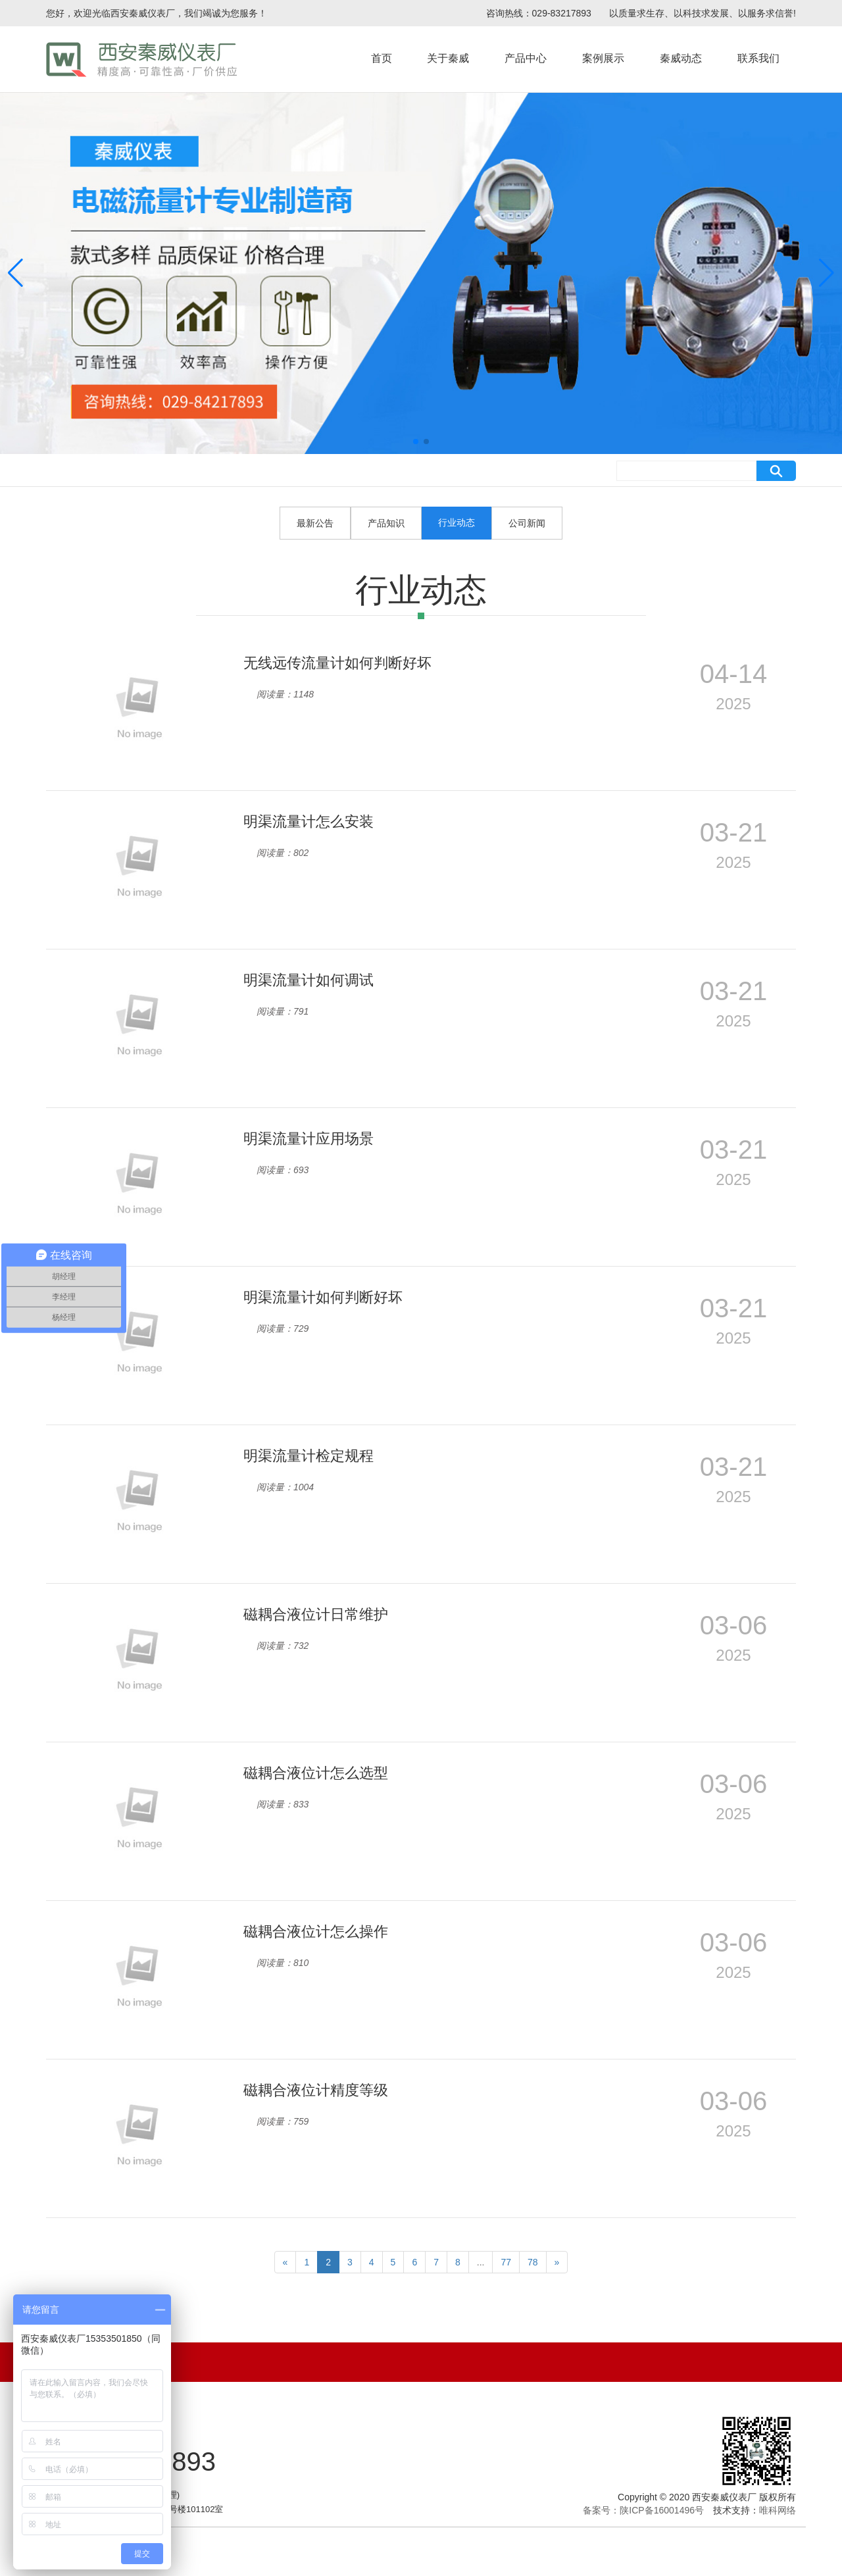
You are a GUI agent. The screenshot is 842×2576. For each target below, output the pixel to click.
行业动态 (456, 522)
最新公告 (315, 523)
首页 (381, 58)
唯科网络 (777, 2510)
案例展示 (603, 58)
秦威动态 (681, 58)
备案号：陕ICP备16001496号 (643, 2510)
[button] (415, 441)
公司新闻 (526, 523)
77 (506, 2262)
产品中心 (526, 58)
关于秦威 (448, 58)
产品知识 (386, 523)
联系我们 (758, 58)
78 (533, 2262)
